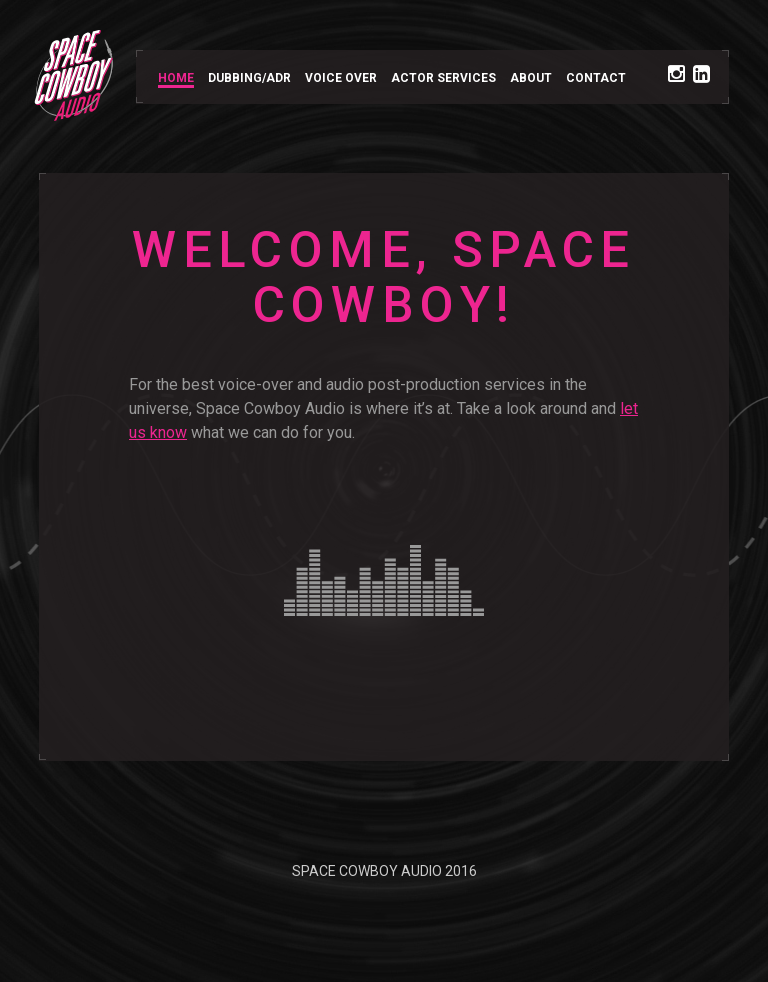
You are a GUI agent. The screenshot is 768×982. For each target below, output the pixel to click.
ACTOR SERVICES (443, 78)
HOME (176, 78)
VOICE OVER (341, 78)
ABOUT (531, 78)
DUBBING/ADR (249, 78)
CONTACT (596, 78)
